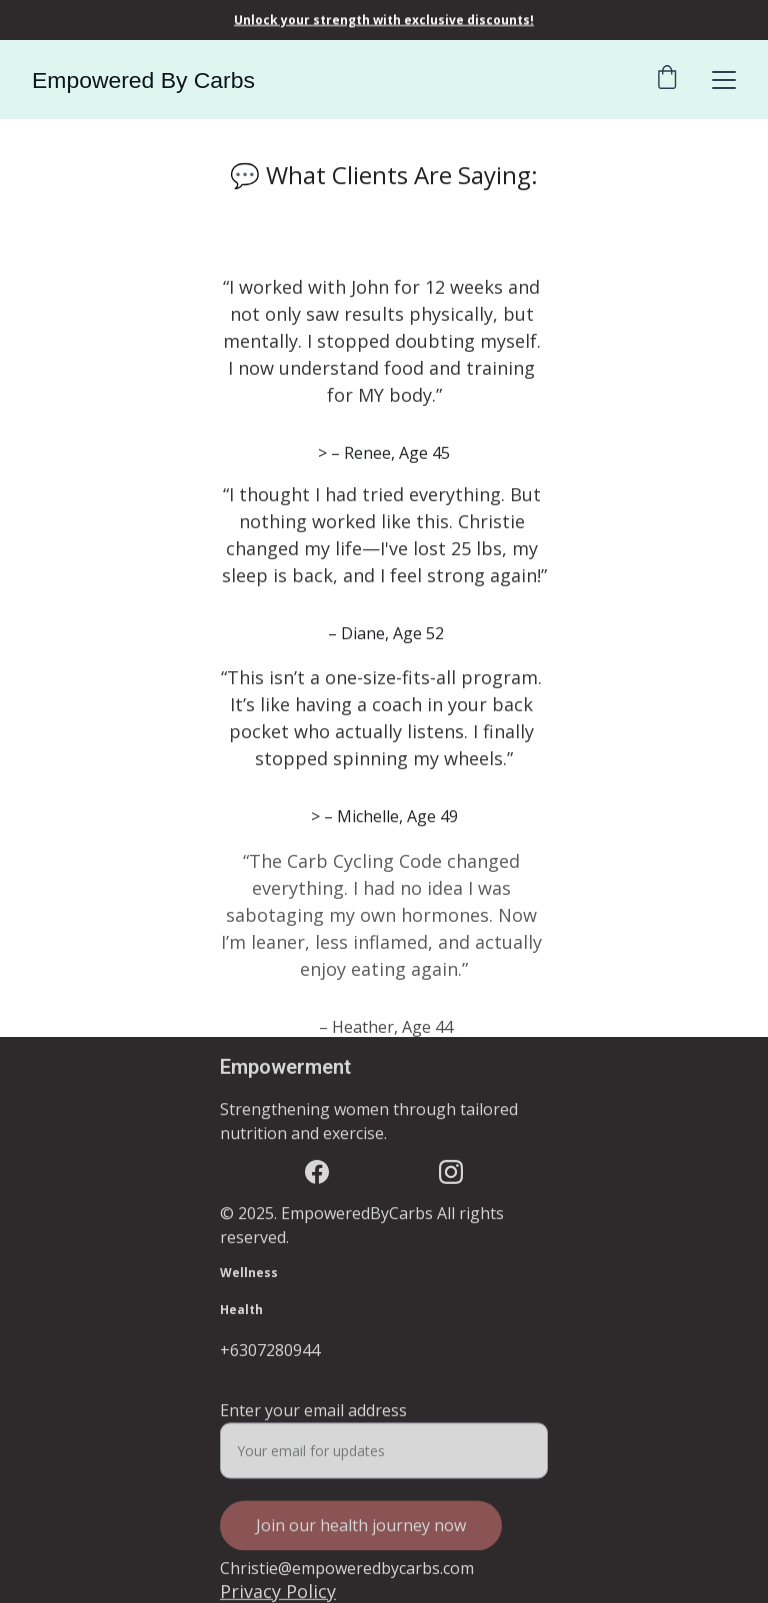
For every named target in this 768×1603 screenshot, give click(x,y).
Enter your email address (313, 1418)
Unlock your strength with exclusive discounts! (384, 19)
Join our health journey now (361, 1533)
